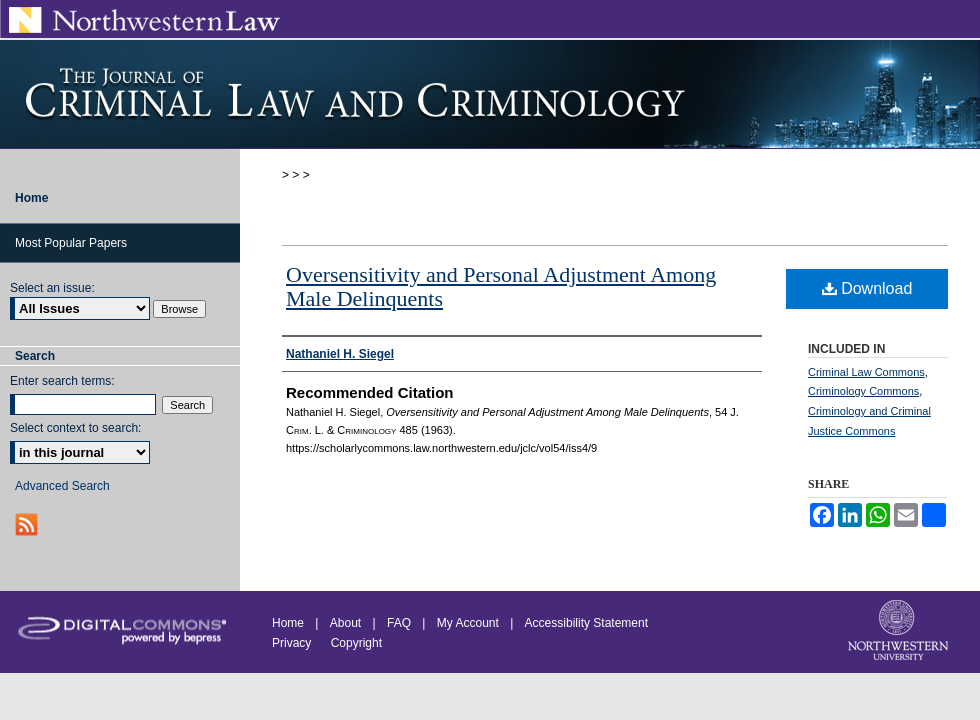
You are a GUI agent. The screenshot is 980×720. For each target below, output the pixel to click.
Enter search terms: (62, 381)
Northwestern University (900, 632)
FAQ (399, 623)
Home (288, 623)
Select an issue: (52, 288)
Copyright (356, 643)
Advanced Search (62, 486)
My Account (468, 623)
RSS (28, 524)
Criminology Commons (863, 391)
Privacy (293, 643)
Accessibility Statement (586, 623)
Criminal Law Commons (866, 372)
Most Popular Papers (71, 243)
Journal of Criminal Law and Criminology (490, 94)
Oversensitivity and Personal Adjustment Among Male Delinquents (501, 286)
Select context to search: (75, 428)
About (345, 623)
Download (867, 288)
